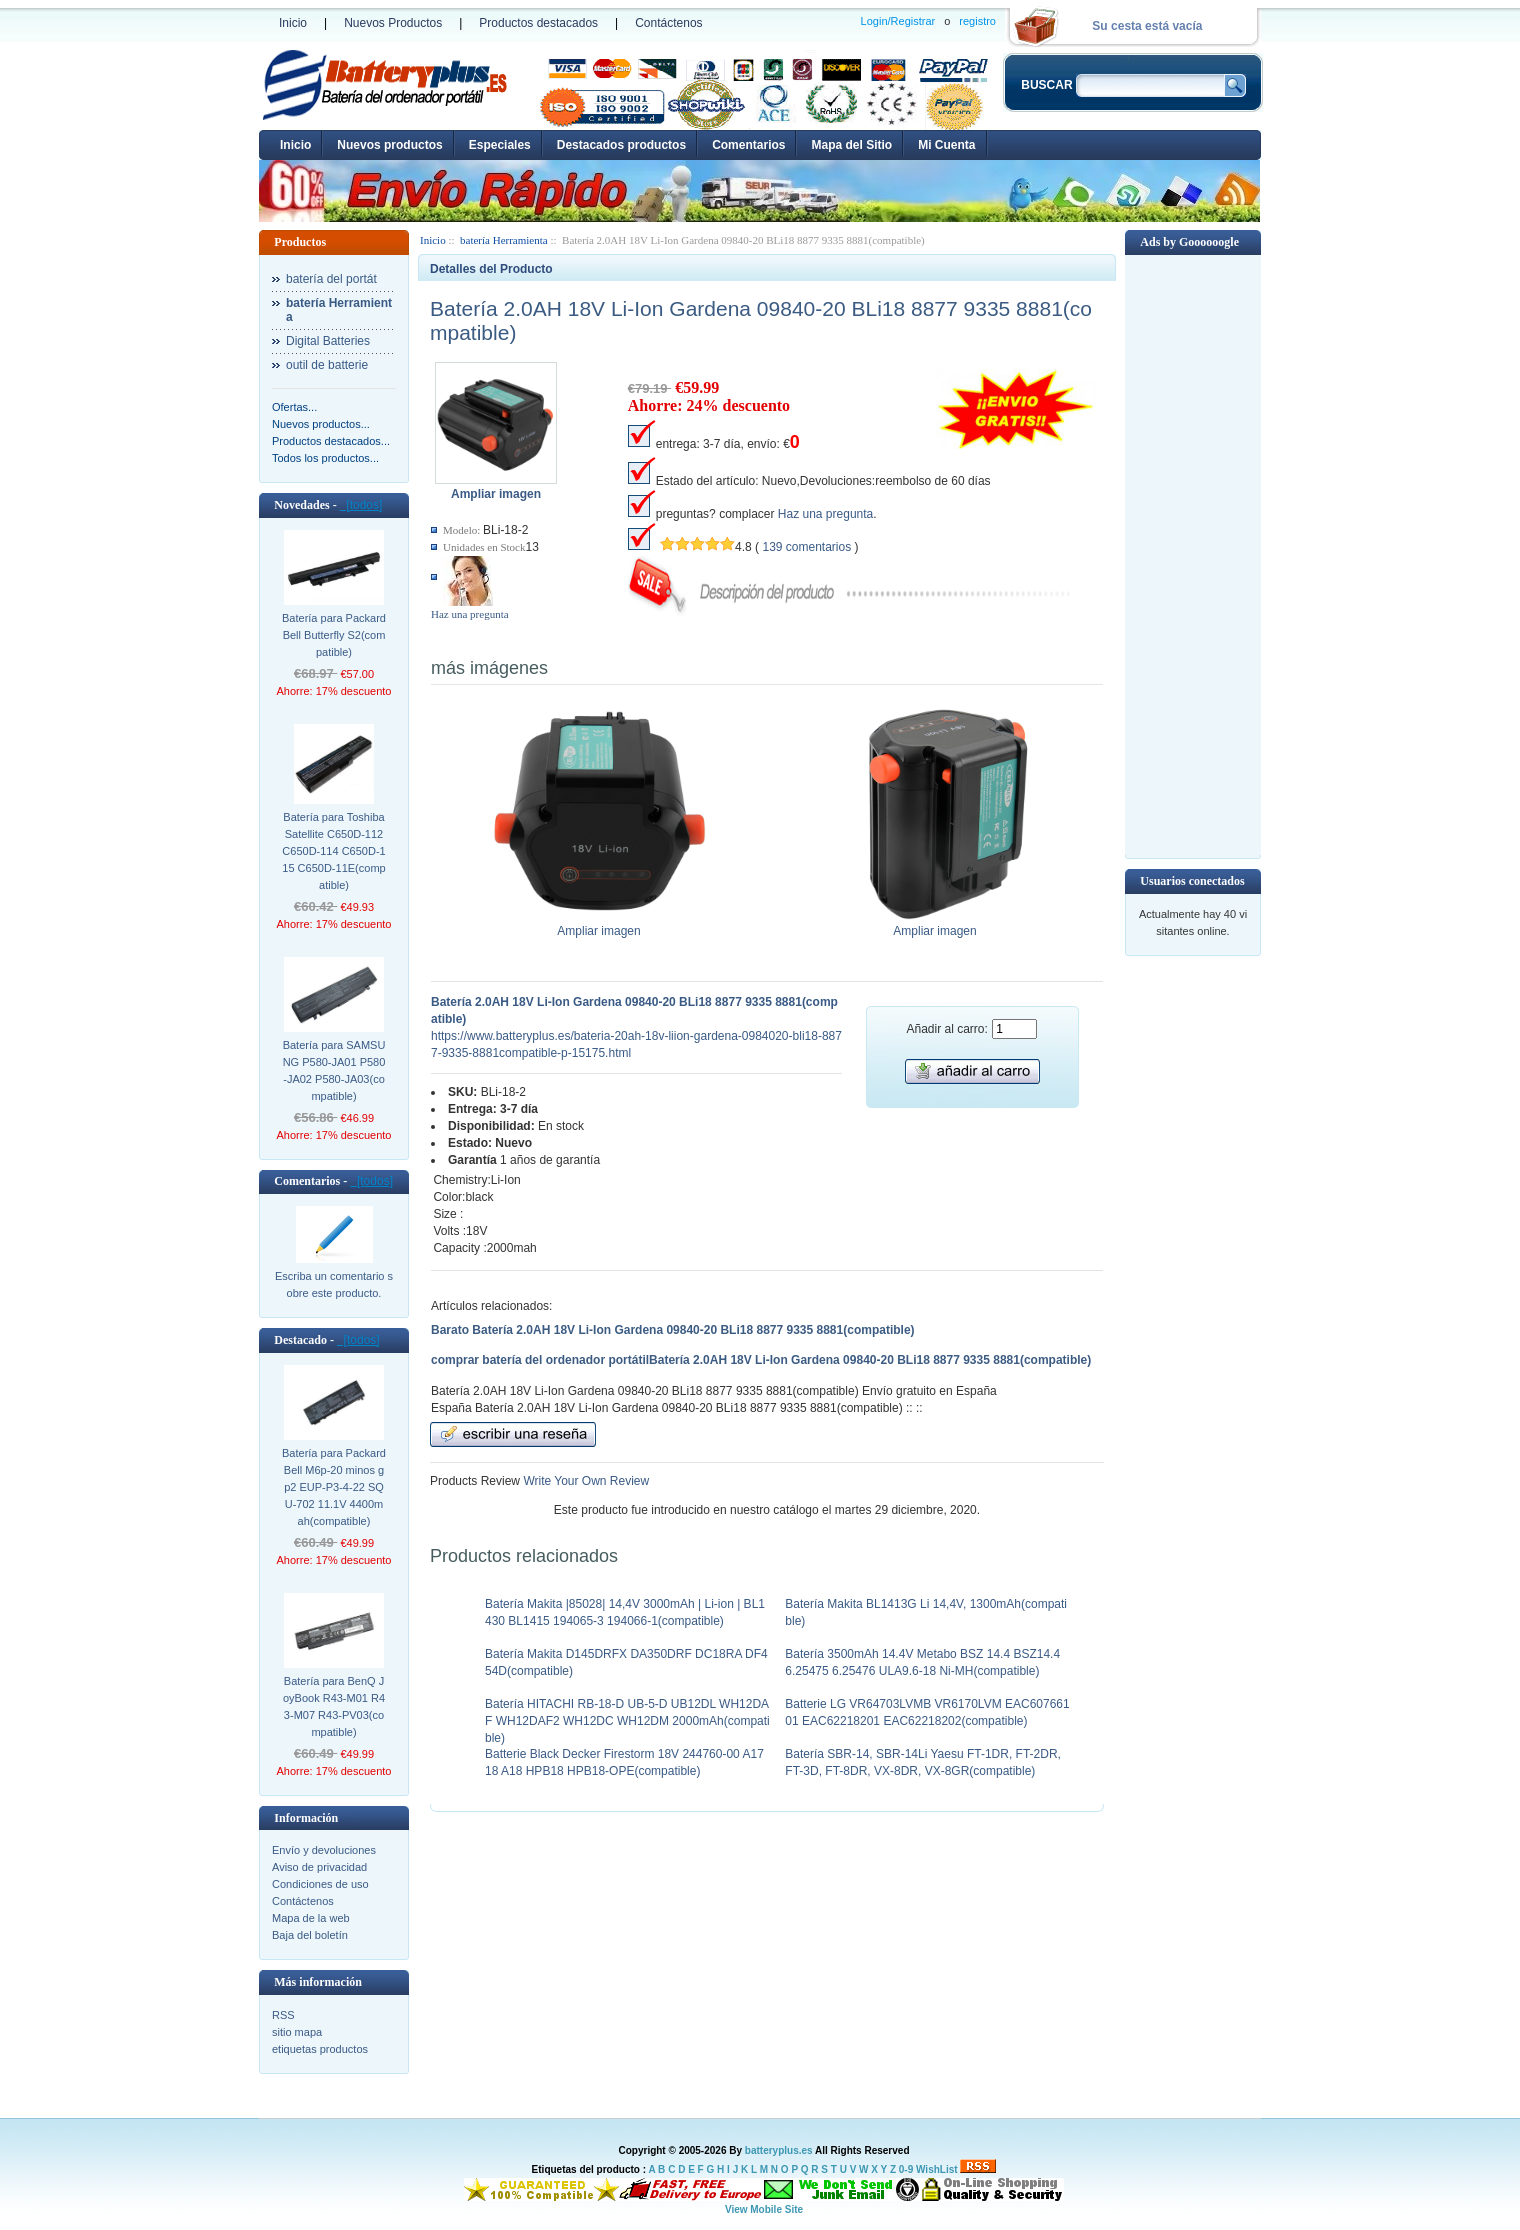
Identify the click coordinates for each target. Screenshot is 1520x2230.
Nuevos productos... (321, 424)
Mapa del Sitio (851, 145)
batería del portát (331, 279)
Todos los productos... (325, 458)
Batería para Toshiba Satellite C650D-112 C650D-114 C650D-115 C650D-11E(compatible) (333, 851)
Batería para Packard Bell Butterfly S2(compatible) (334, 635)
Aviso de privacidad (319, 1867)
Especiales (500, 145)
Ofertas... (294, 407)
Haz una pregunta (470, 614)
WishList (937, 2169)
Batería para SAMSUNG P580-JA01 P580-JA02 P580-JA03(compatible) (334, 1070)
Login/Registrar (898, 21)
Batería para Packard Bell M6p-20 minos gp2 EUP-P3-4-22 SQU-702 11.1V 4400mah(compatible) (334, 1487)
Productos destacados (538, 23)
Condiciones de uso (320, 1884)
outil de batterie (327, 365)
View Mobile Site (764, 2209)
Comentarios (748, 145)
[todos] (361, 505)
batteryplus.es (779, 2150)
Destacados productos (621, 145)
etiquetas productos (320, 2049)
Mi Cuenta (946, 145)
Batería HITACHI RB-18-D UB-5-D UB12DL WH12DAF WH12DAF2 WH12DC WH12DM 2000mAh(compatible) (627, 1721)
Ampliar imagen (599, 925)
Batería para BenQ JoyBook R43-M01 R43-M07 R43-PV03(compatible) (334, 1706)
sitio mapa (297, 2032)
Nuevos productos (389, 145)
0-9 (906, 2169)
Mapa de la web (311, 1918)
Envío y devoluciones (324, 1850)
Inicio (293, 23)
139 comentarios (806, 547)
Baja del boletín (310, 1935)
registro (977, 21)
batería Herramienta (504, 240)
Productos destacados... (331, 441)
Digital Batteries (328, 341)
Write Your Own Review (584, 1481)
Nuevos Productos (393, 23)
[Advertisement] (1193, 555)
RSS (283, 2015)
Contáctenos (668, 23)
